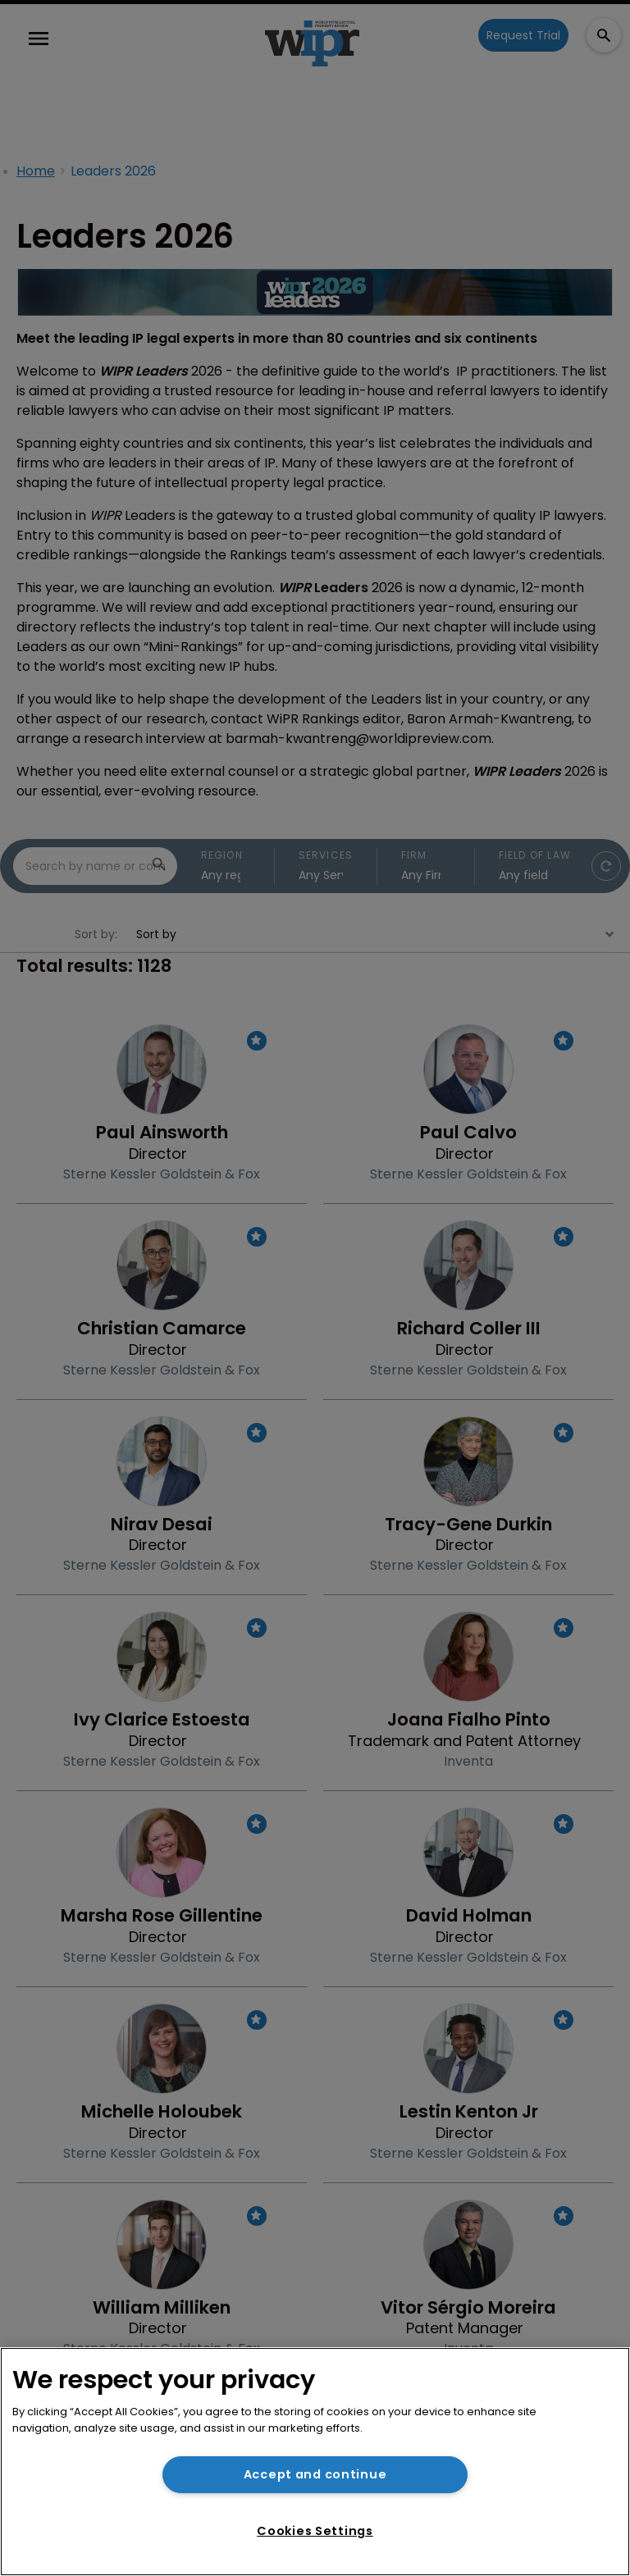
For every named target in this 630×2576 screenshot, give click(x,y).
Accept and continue (315, 2474)
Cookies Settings (315, 2531)
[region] (315, 2461)
